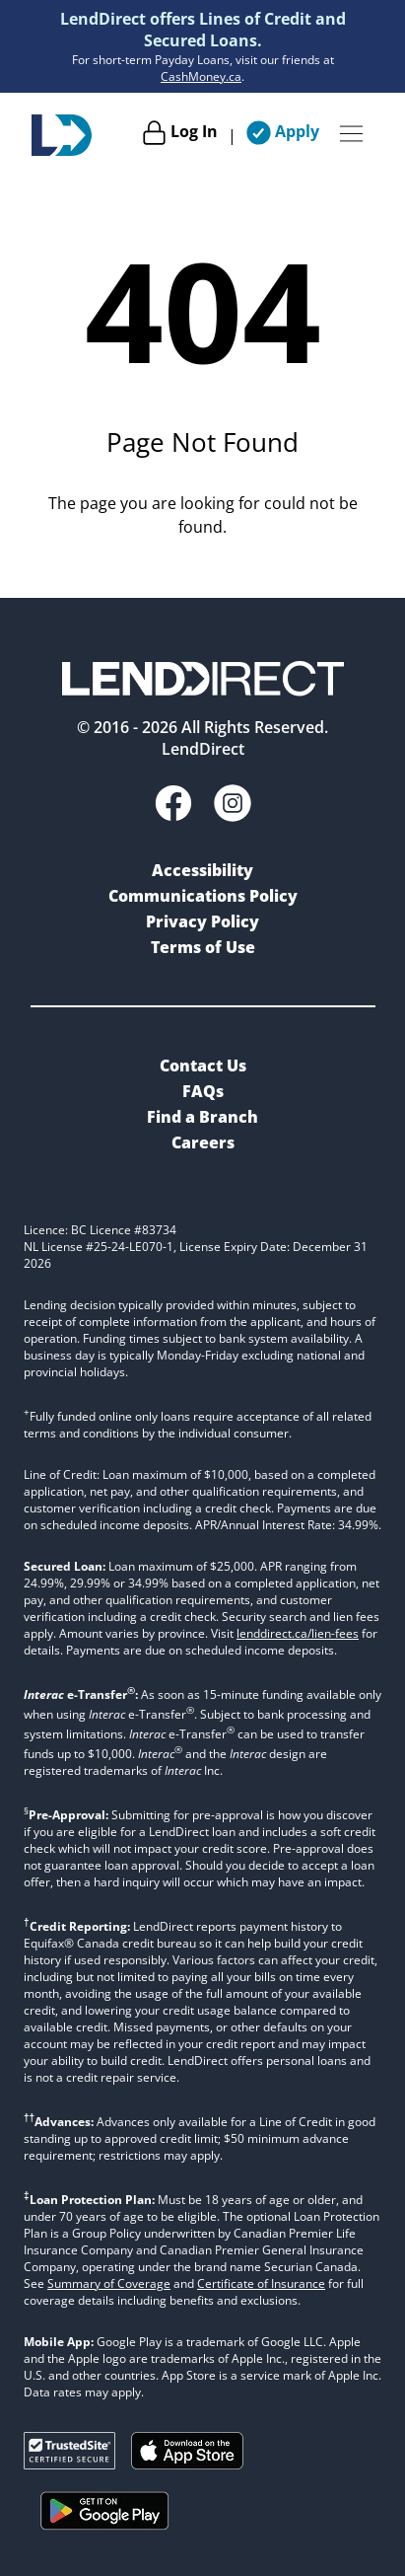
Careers (203, 1142)
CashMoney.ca (201, 76)
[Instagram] (232, 805)
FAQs (203, 1091)
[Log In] (180, 135)
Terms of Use (203, 947)
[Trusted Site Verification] (69, 2463)
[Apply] (282, 135)
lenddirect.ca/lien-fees (297, 1633)
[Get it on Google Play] (105, 2533)
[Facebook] (173, 805)
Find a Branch (202, 1117)
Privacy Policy (202, 921)
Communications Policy (203, 896)
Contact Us (203, 1065)
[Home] (62, 135)
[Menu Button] (351, 135)
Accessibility (202, 870)
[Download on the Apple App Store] (187, 2463)
